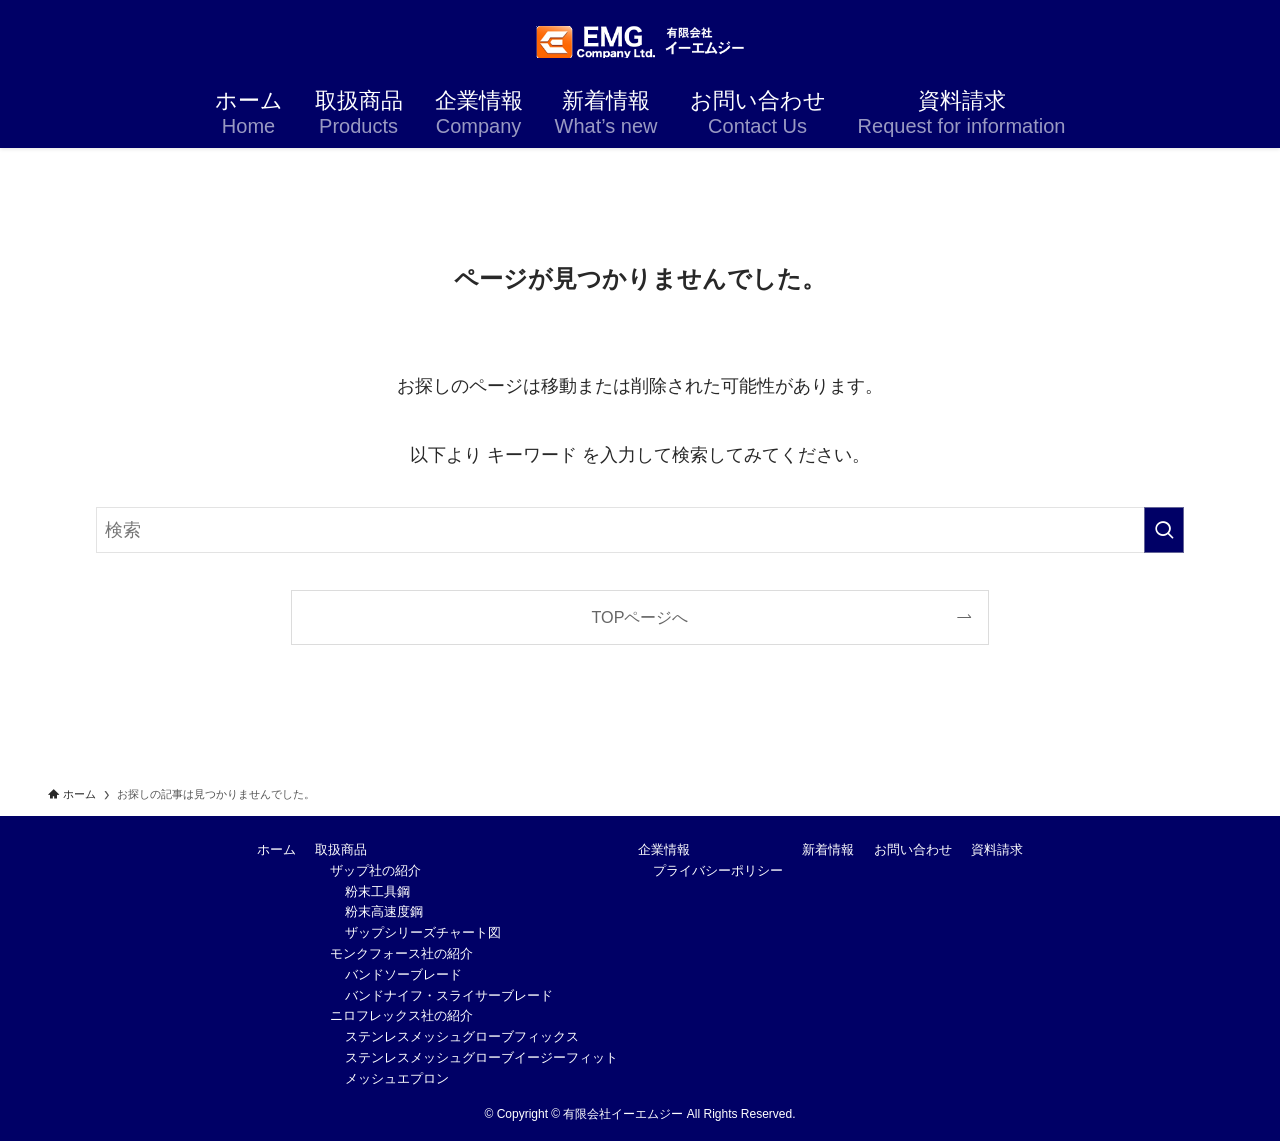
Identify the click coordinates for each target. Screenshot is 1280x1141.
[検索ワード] (640, 530)
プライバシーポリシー (718, 870)
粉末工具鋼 (377, 891)
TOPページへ (640, 617)
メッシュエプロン (397, 1078)
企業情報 (664, 849)
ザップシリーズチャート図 (423, 932)
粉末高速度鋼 (384, 911)
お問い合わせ (913, 849)
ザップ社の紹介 (375, 870)
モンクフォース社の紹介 (401, 953)
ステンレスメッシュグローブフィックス (462, 1036)
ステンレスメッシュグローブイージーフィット (481, 1057)
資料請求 (997, 849)
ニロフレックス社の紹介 (401, 1015)
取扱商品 (341, 849)
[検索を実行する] (1164, 530)
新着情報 (828, 849)
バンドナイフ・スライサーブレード (449, 995)
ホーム (276, 849)
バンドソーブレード (403, 974)
